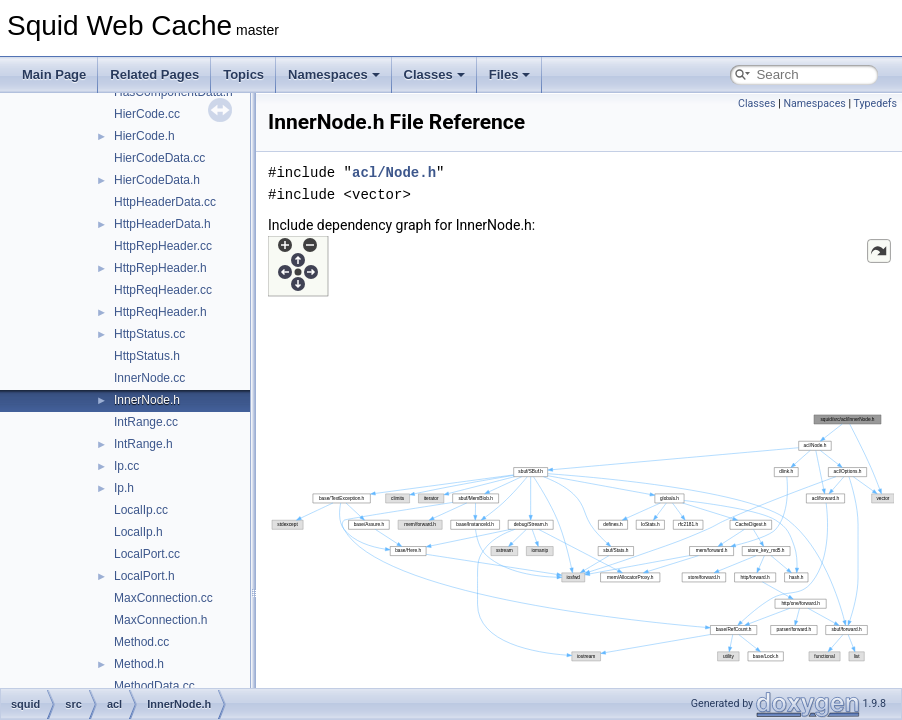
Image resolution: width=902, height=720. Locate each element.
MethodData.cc (154, 686)
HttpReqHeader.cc (163, 290)
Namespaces (334, 74)
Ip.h (124, 488)
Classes (434, 74)
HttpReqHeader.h (160, 312)
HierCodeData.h (157, 180)
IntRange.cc (146, 422)
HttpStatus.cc (149, 334)
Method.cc (141, 642)
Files (510, 74)
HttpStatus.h (147, 356)
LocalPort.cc (147, 554)
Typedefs (875, 103)
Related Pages (154, 74)
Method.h (139, 664)
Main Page (54, 74)
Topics (243, 74)
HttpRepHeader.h (160, 268)
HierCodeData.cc (159, 158)
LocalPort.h (144, 576)
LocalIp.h (138, 532)
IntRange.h (143, 444)
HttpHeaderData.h (162, 224)
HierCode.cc (147, 114)
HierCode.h (144, 136)
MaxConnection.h (160, 620)
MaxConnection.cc (163, 598)
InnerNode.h (147, 400)
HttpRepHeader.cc (163, 246)
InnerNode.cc (149, 378)
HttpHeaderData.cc (165, 202)
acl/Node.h (394, 172)
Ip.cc (126, 466)
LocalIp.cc (141, 510)
